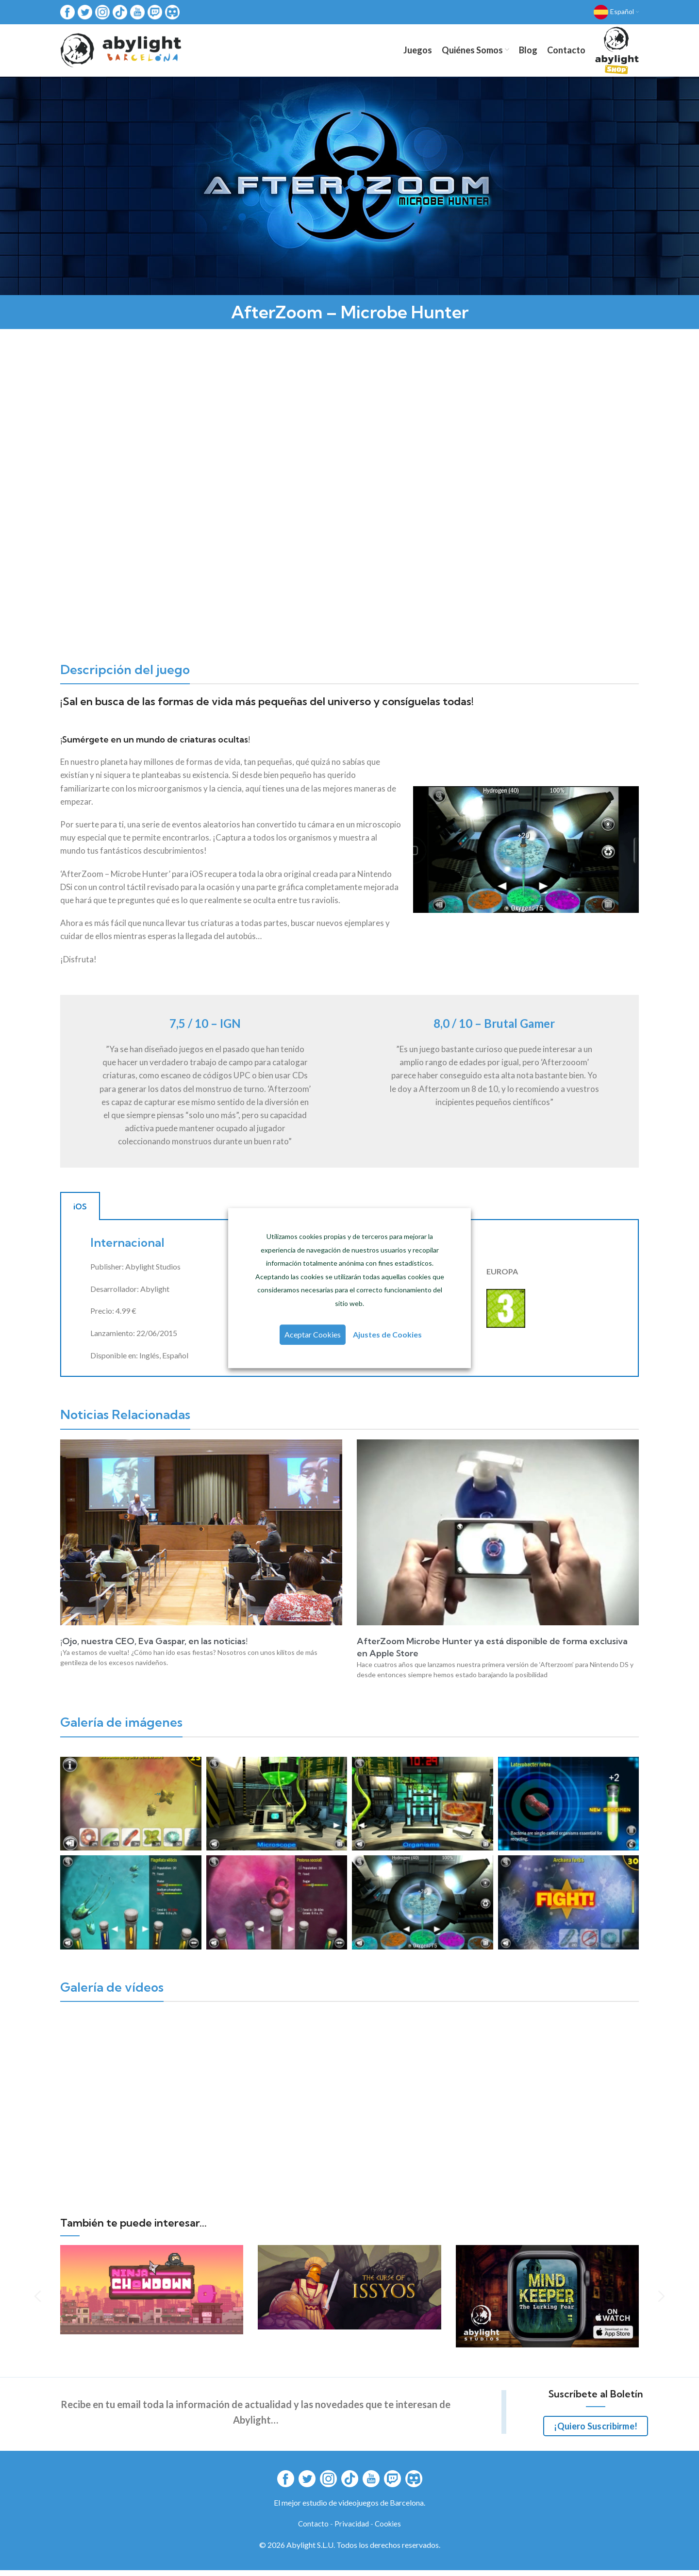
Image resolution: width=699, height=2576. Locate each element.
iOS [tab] (80, 1212)
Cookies (388, 2530)
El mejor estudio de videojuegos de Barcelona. (349, 2508)
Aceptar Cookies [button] (313, 1334)
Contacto (313, 2530)
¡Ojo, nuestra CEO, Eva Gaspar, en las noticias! (154, 1646)
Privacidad (351, 2530)
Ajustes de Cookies (386, 1334)
